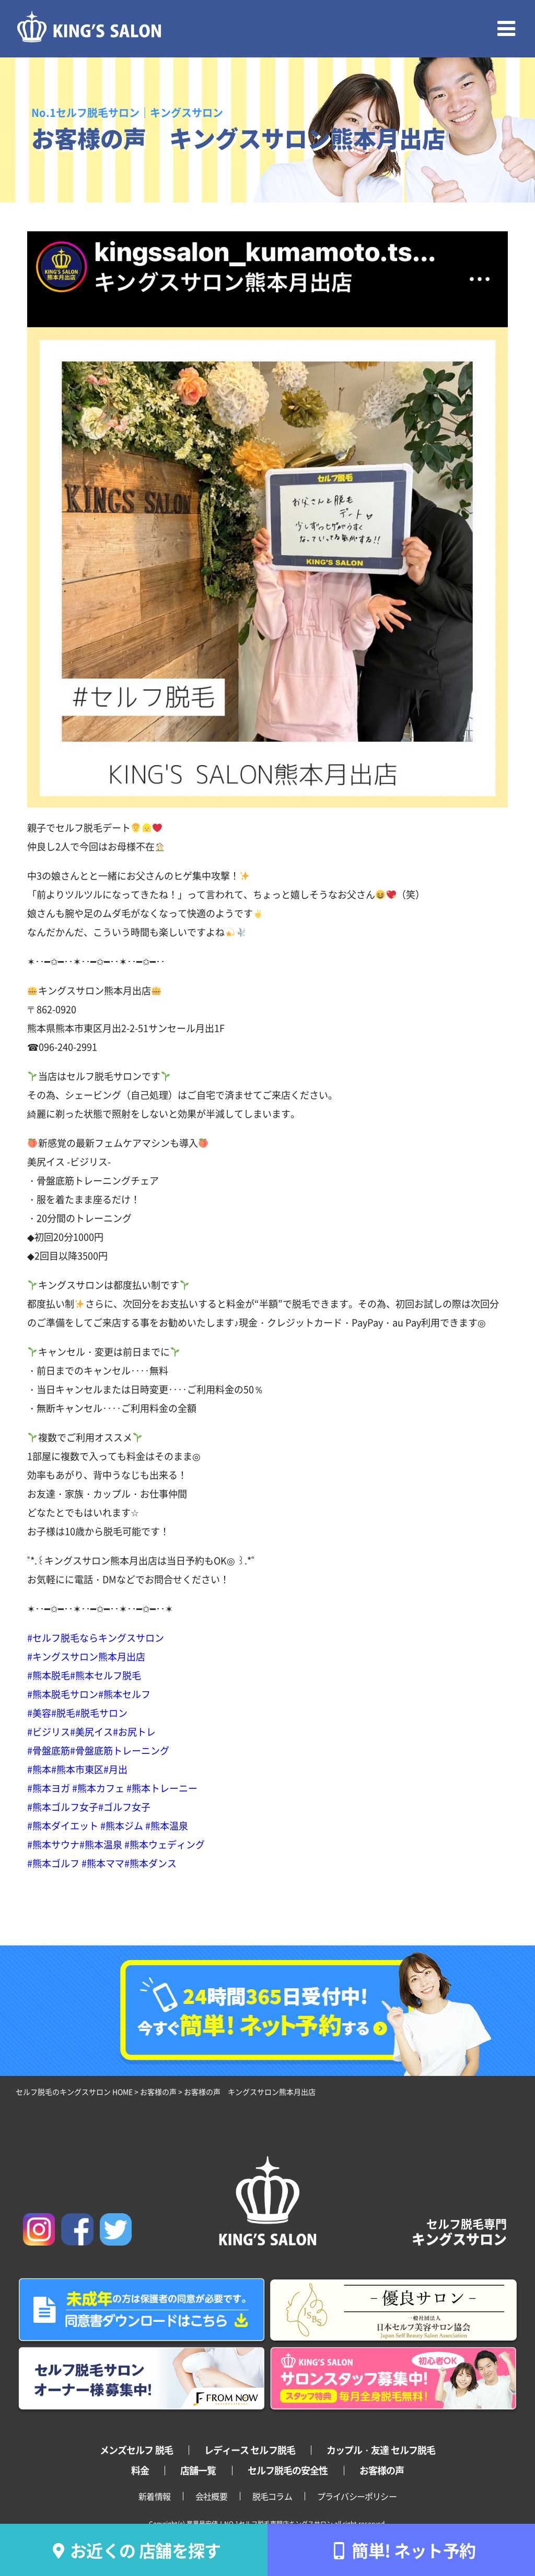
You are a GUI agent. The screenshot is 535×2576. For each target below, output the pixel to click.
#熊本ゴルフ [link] (53, 1863)
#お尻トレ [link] (134, 1731)
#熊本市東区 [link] (77, 1769)
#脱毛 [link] (63, 1712)
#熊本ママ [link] (103, 1863)
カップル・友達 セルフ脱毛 (381, 2449)
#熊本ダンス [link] (150, 1863)
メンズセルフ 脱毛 (136, 2449)
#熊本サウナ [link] (53, 1844)
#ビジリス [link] (48, 1731)
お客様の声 (381, 2470)
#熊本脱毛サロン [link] (62, 1694)
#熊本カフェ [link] (98, 1788)
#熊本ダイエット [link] (62, 1825)
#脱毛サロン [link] (101, 1712)
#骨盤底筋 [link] (48, 1750)
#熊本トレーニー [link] (161, 1788)
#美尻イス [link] (91, 1731)
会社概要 (211, 2496)
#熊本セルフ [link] (124, 1694)
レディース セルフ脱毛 (249, 2449)
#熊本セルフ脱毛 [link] (105, 1675)
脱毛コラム (272, 2496)
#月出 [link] (115, 1769)
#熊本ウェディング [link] (164, 1844)
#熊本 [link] (39, 1769)
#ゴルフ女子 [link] (124, 1806)
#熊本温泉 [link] (166, 1825)
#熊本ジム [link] (121, 1825)
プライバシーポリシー (357, 2496)
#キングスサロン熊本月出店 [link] (86, 1656)
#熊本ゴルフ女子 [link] (62, 1806)
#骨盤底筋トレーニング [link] (119, 1750)
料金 (140, 2470)
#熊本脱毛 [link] (48, 1675)
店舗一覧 (198, 2470)
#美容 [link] (39, 1712)
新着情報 (154, 2496)
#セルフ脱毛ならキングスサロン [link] (95, 1637)
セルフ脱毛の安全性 (288, 2470)
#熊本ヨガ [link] (48, 1788)
